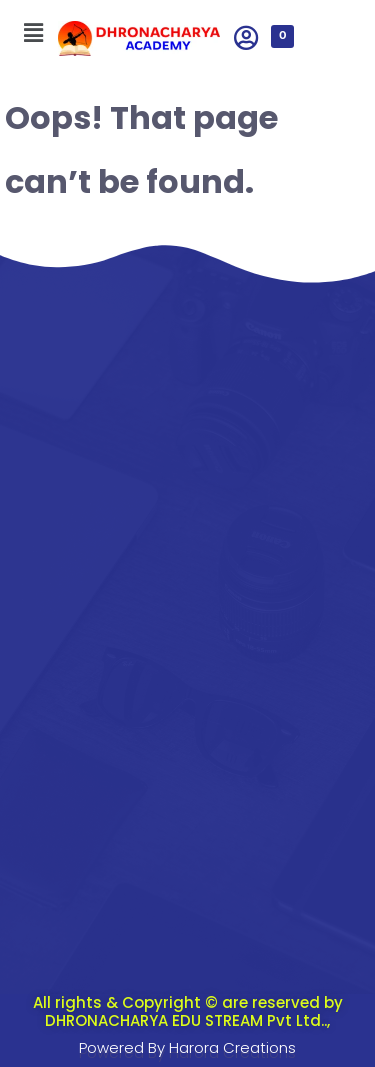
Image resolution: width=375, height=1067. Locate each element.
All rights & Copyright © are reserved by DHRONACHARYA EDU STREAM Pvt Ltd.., (188, 1011)
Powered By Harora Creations (187, 1047)
